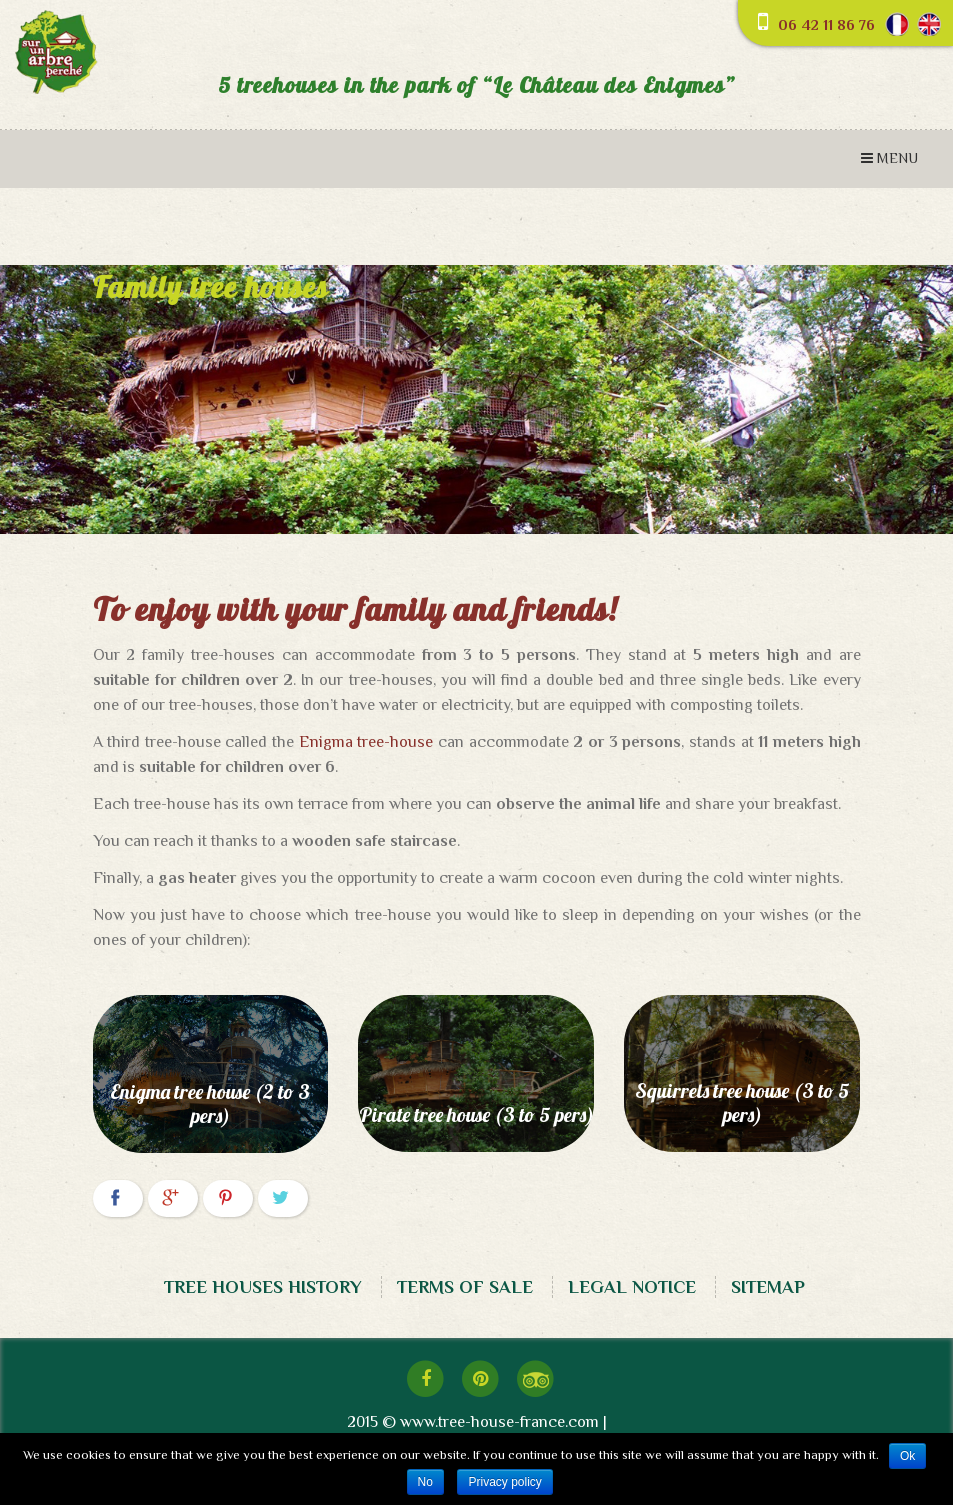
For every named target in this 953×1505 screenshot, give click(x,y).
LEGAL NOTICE (632, 1287)
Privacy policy (504, 1482)
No (425, 1482)
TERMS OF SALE (465, 1287)
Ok (907, 1456)
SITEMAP (768, 1287)
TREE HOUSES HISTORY (263, 1287)
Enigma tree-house (366, 742)
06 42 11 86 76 (826, 24)
